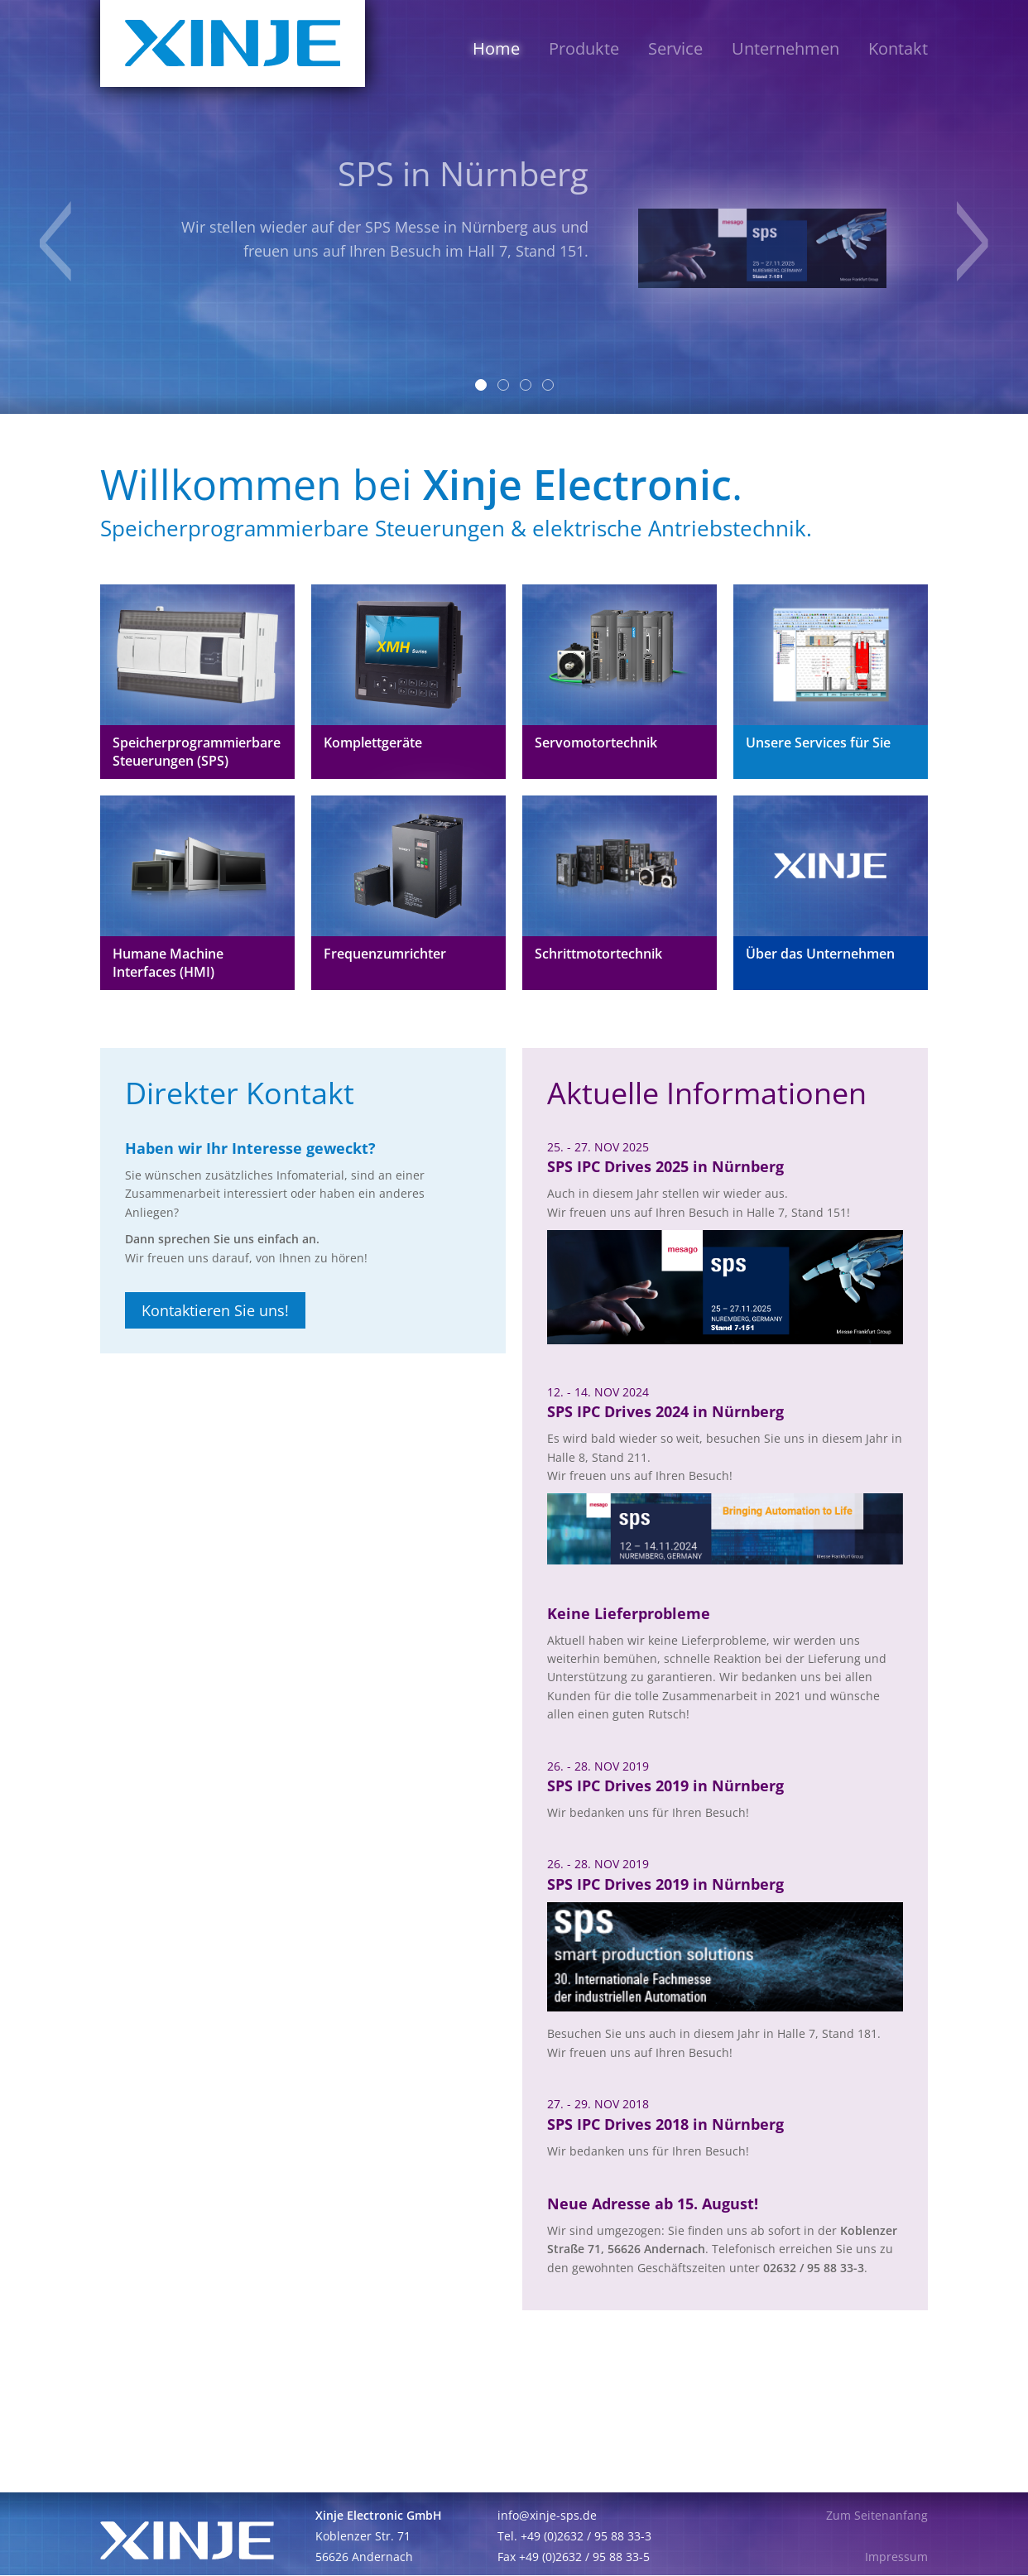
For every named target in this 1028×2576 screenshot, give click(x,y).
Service (675, 48)
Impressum (896, 2556)
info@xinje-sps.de (547, 2515)
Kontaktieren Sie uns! (215, 1310)
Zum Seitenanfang (877, 2515)
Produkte (584, 48)
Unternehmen (785, 48)
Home (496, 48)
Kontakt (898, 48)
